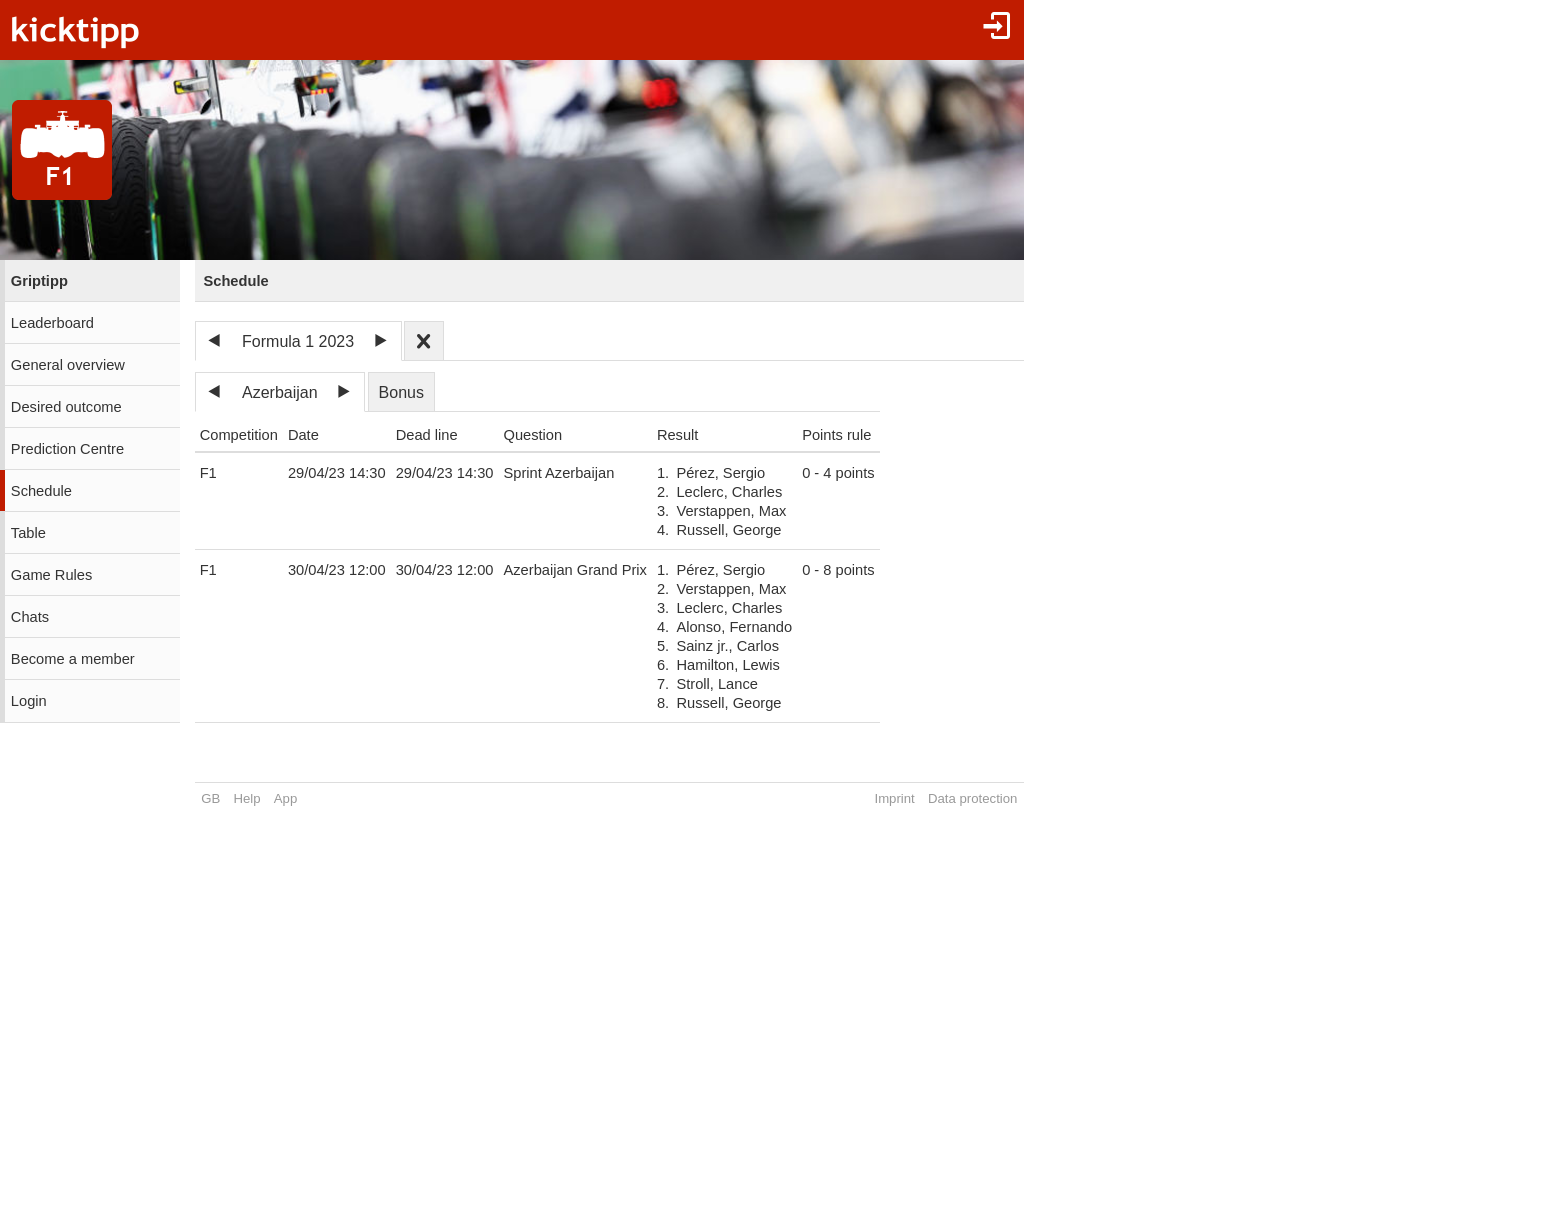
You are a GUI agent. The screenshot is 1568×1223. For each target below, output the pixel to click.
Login (29, 701)
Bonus (401, 392)
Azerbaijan (280, 392)
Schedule (41, 491)
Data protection (972, 798)
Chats (30, 617)
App (285, 798)
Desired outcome (66, 407)
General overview (68, 365)
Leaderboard (52, 323)
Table (28, 533)
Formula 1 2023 (298, 341)
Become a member (73, 659)
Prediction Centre (67, 449)
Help (247, 798)
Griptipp (39, 281)
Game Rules (51, 575)
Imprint (894, 798)
